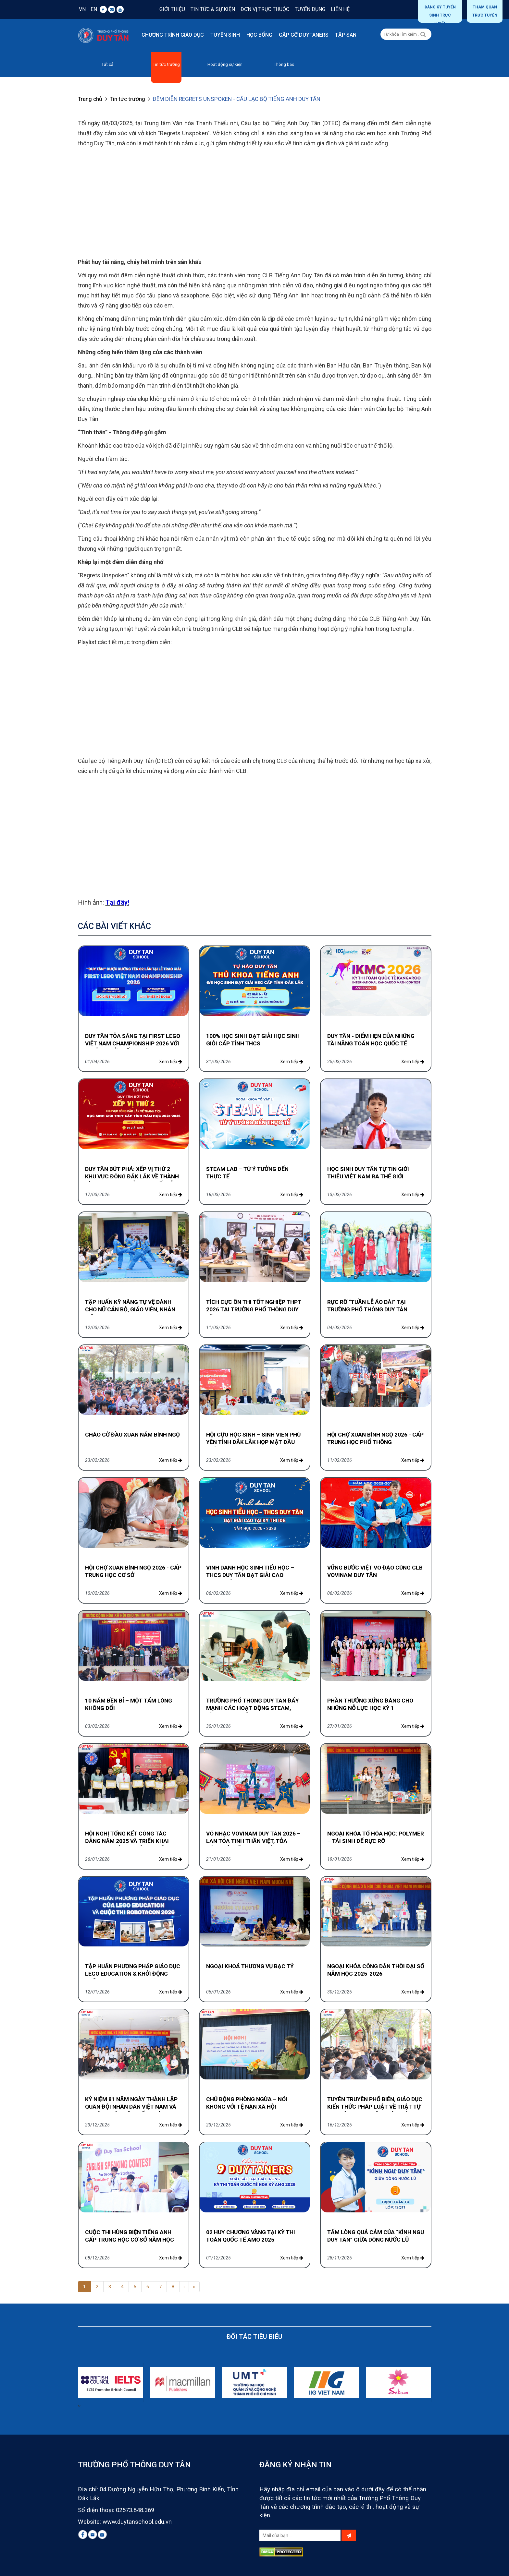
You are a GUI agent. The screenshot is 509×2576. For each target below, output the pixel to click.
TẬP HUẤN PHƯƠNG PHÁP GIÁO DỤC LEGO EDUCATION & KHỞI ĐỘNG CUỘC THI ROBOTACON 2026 (132, 1973)
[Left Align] (423, 34)
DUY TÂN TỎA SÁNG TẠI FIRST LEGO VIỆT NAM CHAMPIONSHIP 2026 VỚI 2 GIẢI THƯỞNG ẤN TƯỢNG (132, 1043)
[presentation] (78, 2405)
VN (82, 9)
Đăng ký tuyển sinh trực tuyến (440, 14)
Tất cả (107, 64)
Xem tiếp (170, 1061)
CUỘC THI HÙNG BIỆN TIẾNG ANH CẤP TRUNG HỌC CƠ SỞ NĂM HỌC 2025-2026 (129, 2239)
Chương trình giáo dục (173, 35)
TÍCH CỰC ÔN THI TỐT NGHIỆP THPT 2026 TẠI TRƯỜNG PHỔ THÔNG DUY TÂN (253, 1309)
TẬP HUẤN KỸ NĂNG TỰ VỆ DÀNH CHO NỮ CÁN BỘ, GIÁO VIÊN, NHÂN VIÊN (130, 1309)
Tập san (345, 35)
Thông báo (284, 64)
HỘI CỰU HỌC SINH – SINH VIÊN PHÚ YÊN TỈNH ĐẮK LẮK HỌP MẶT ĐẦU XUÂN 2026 (253, 1442)
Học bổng (259, 35)
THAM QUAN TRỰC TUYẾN (484, 11)
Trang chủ (93, 99)
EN (94, 9)
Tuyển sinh (225, 35)
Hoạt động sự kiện (224, 64)
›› (194, 2286)
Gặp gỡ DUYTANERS (304, 35)
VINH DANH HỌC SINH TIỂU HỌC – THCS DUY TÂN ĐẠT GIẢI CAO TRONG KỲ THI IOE (250, 1575)
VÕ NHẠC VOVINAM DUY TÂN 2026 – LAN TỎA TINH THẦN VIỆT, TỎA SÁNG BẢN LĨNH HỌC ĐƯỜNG (253, 1841)
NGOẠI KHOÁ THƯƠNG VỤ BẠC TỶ (250, 1966)
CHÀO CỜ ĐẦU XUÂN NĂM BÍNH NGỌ (132, 1434)
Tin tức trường (166, 64)
